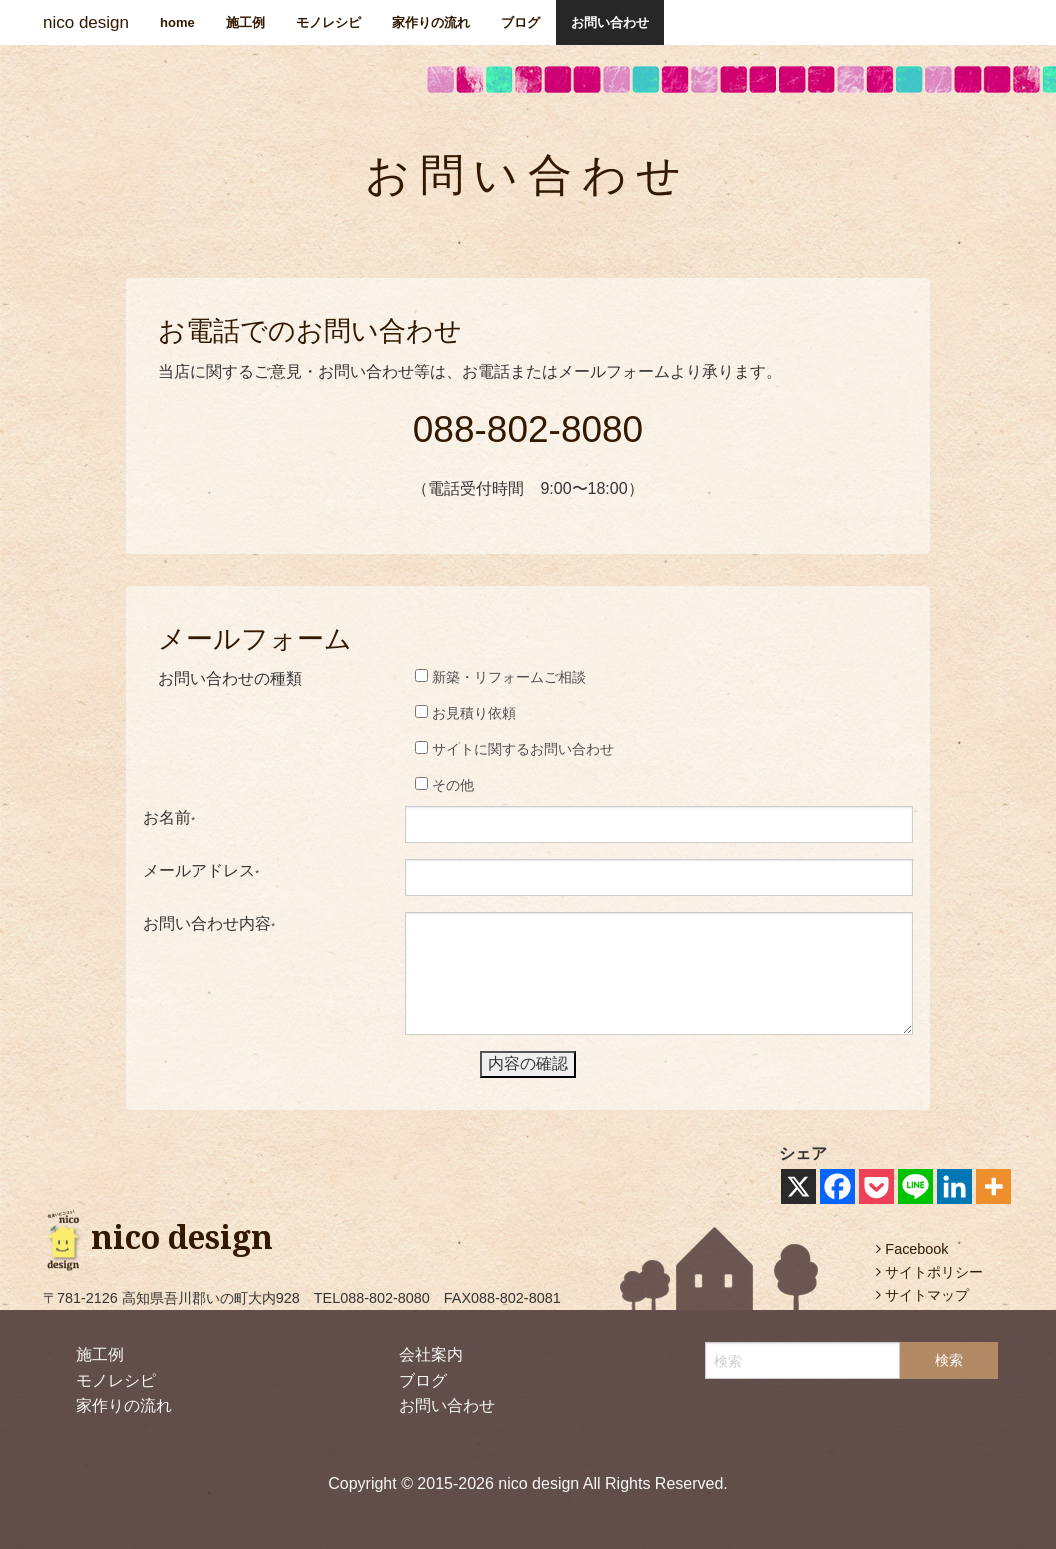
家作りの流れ (431, 22)
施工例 (245, 22)
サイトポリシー (929, 1272)
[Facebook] (837, 1186)
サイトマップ (922, 1295)
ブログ (520, 22)
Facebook (912, 1249)
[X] (798, 1186)
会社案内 (431, 1354)
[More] (993, 1186)
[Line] (915, 1186)
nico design (86, 22)
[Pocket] (876, 1186)
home (177, 22)
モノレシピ (328, 22)
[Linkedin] (954, 1186)
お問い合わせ (610, 22)
